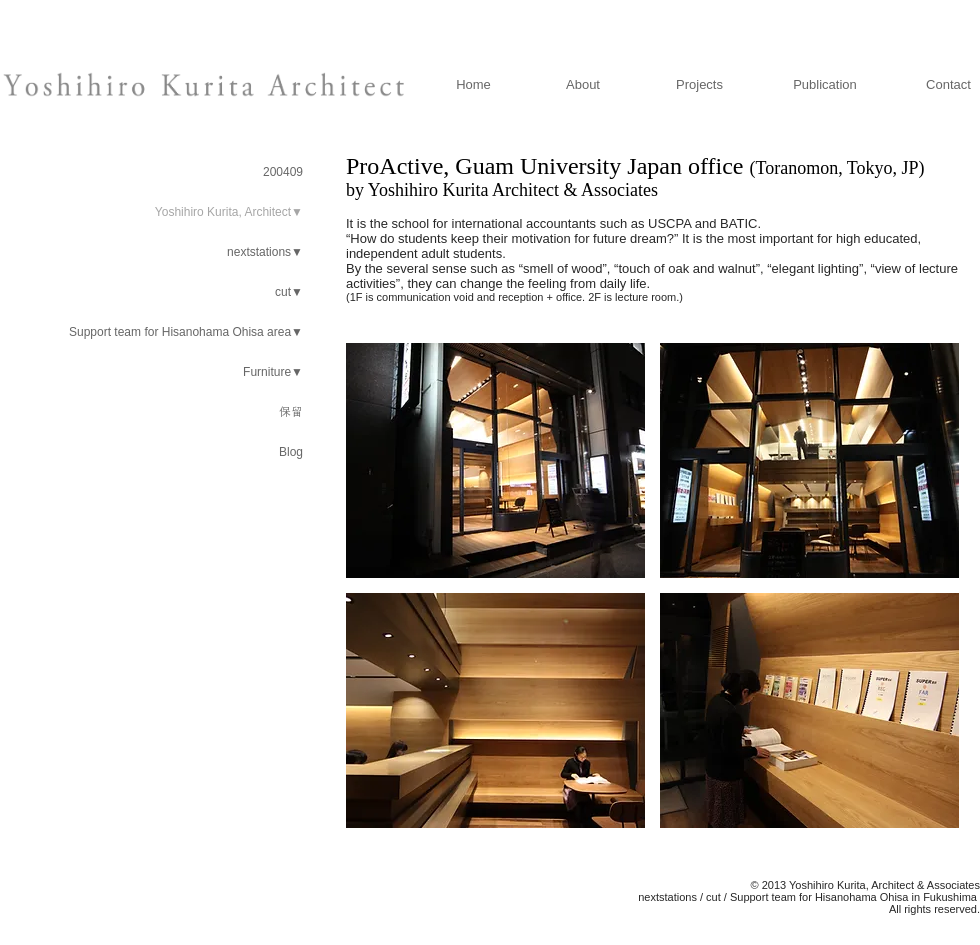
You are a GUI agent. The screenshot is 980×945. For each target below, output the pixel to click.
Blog (291, 452)
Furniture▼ (273, 372)
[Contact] (948, 85)
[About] (583, 85)
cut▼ (289, 292)
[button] (495, 460)
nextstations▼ (265, 252)
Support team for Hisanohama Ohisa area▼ (186, 332)
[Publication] (825, 85)
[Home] (473, 85)
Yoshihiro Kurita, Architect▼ (229, 212)
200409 (283, 172)
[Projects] (699, 85)
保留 (291, 412)
